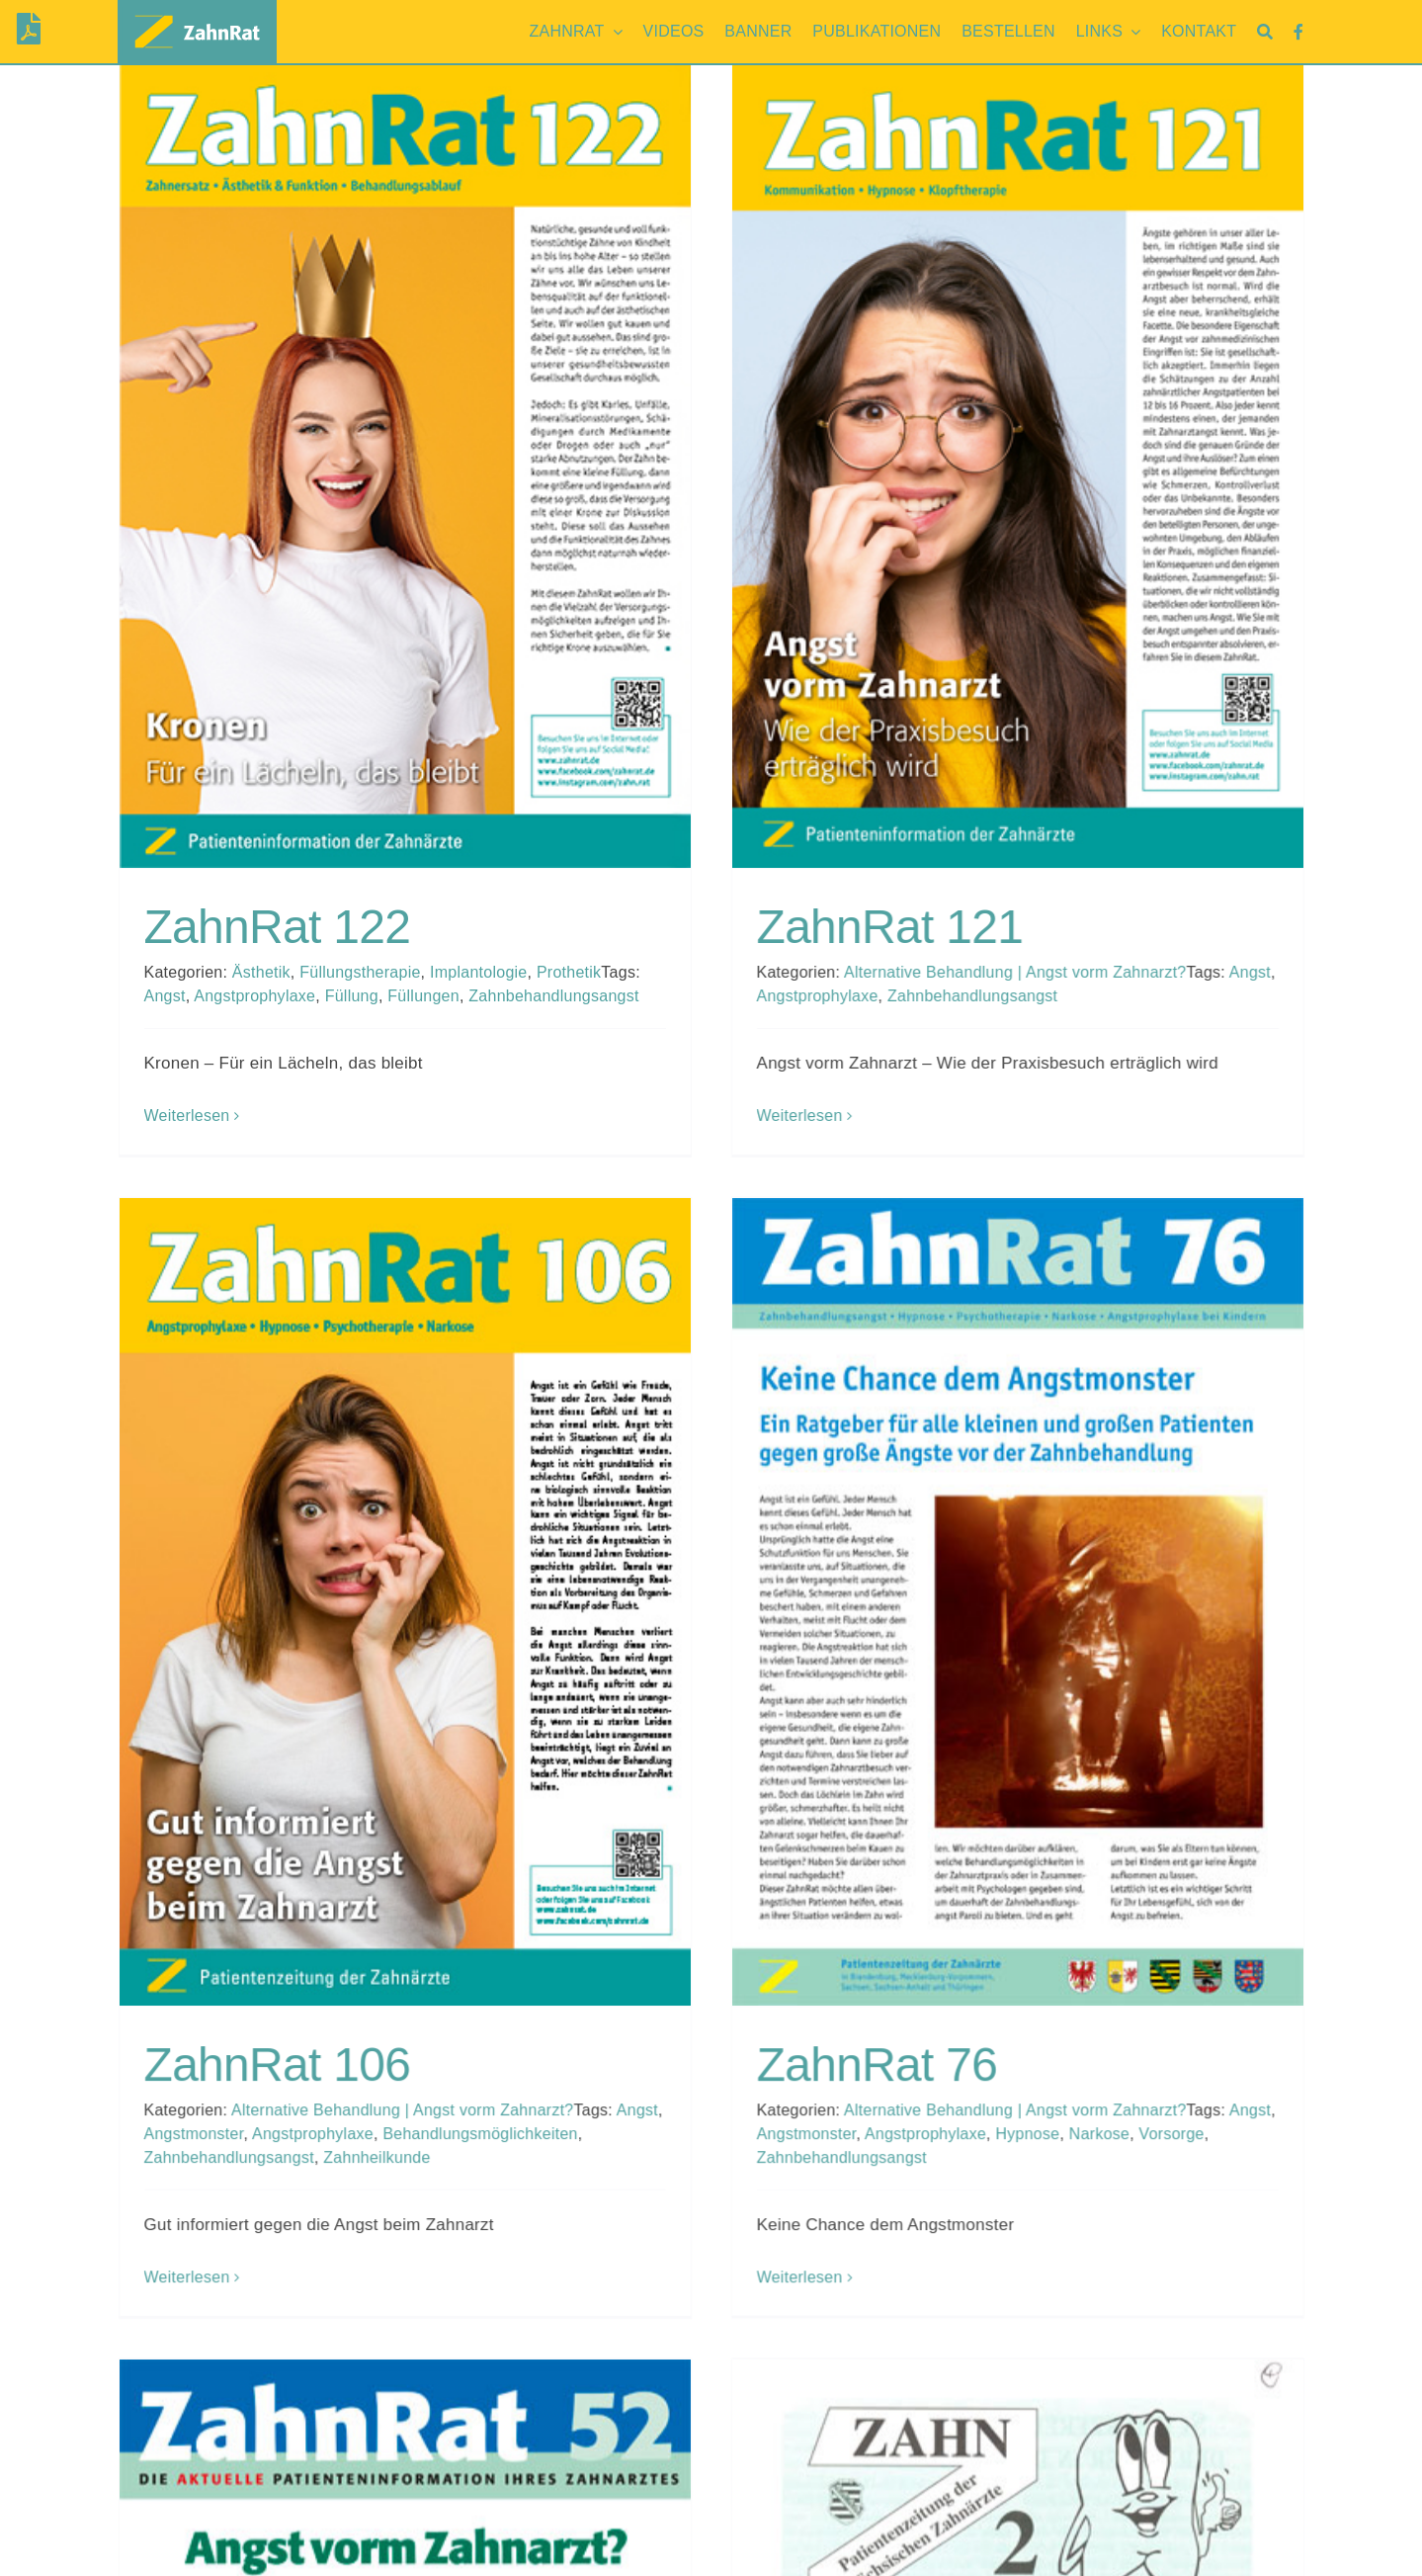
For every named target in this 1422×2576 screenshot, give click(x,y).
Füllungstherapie (359, 972)
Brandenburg (167, 2520)
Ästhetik (261, 972)
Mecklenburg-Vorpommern (219, 2545)
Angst (165, 995)
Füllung (351, 995)
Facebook (1081, 2545)
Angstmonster (484, 1729)
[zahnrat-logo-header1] (198, 15)
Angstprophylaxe (254, 995)
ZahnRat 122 (277, 927)
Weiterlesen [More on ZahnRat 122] (187, 1115)
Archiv (1067, 2520)
